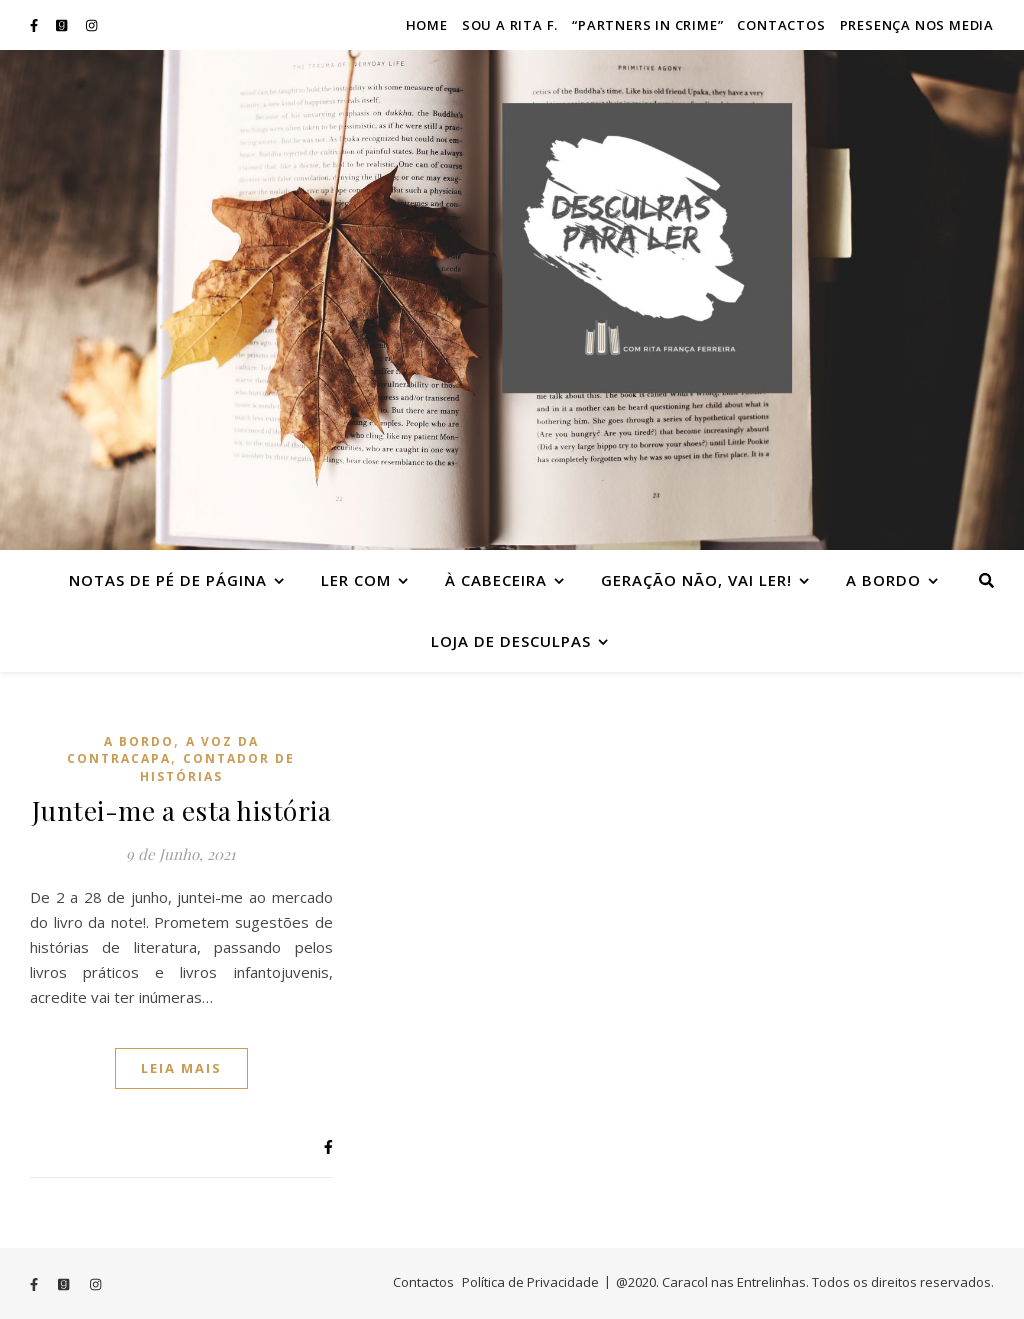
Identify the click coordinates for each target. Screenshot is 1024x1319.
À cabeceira (496, 580)
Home (427, 25)
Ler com (356, 580)
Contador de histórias (218, 767)
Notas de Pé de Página (168, 580)
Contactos (781, 25)
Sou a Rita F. (510, 25)
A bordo (883, 580)
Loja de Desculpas (511, 641)
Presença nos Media (917, 25)
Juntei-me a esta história (182, 810)
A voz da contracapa (163, 750)
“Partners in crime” (647, 25)
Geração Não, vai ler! (696, 580)
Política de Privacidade (530, 1282)
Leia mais (181, 1068)
